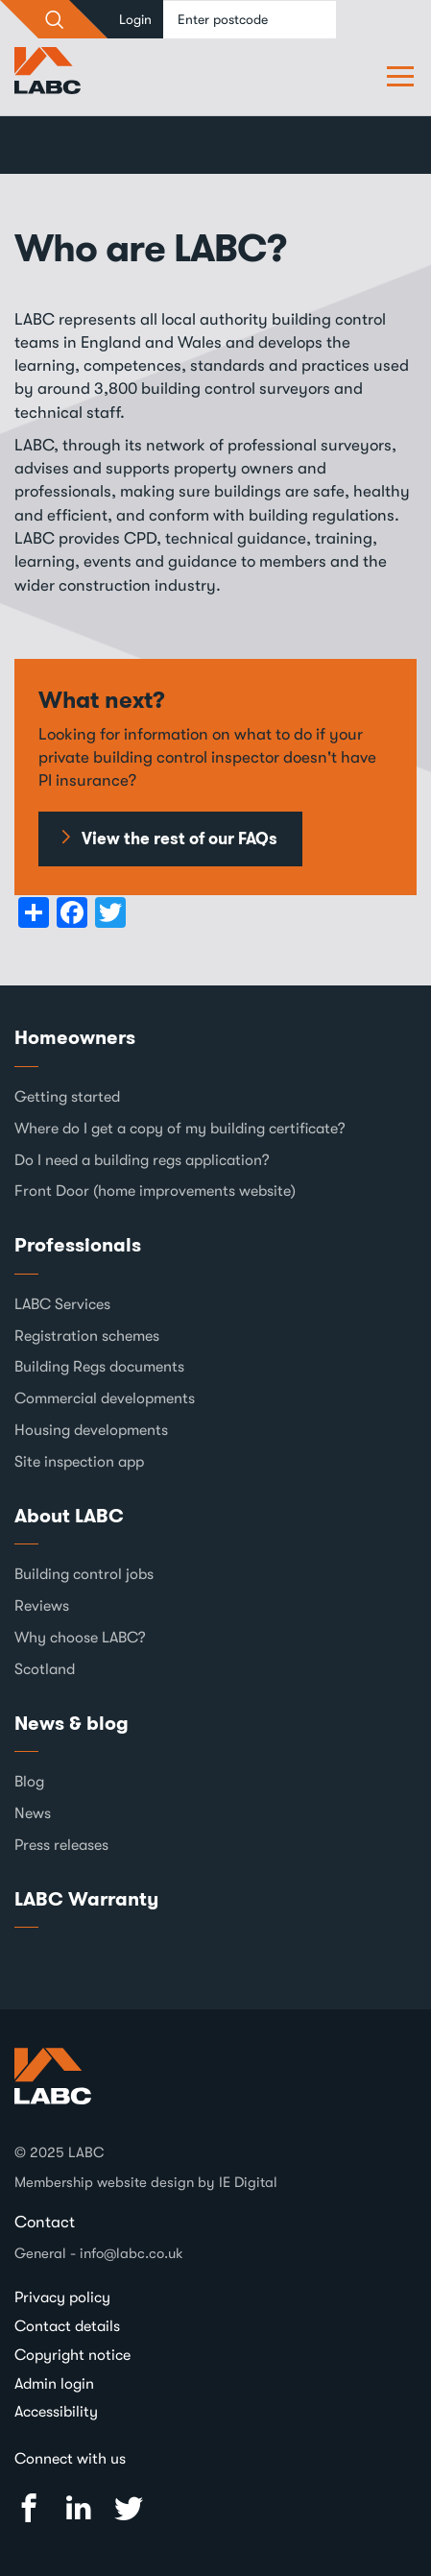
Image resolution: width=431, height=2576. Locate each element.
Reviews (41, 1606)
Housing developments (91, 1430)
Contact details (67, 2326)
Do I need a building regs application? (142, 1160)
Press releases (61, 1845)
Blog (29, 1781)
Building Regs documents (99, 1366)
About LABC (69, 1515)
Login (135, 19)
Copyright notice (72, 2355)
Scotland (44, 1669)
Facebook (28, 2508)
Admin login (54, 2384)
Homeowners (74, 1037)
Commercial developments (104, 1398)
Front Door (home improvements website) (155, 1191)
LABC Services (62, 1304)
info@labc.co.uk (131, 2253)
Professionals (77, 1244)
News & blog (71, 1723)
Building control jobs (84, 1574)
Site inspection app (79, 1461)
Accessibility (56, 2411)
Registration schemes (86, 1336)
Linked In (78, 2508)
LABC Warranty (86, 1898)
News (32, 1813)
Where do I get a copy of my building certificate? (180, 1128)
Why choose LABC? (80, 1637)
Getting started (67, 1097)
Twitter (128, 2508)
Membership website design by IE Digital (145, 2182)
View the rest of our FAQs (179, 838)
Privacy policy (62, 2297)
